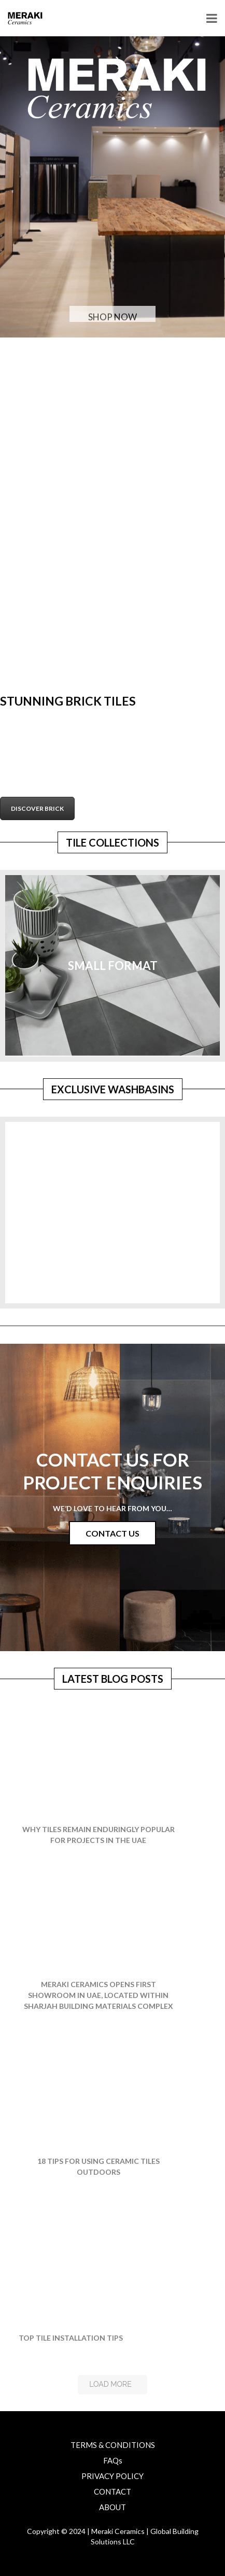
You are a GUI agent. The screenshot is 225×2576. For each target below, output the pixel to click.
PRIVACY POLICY (112, 2476)
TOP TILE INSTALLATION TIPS (71, 2337)
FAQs (112, 2460)
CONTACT (112, 2491)
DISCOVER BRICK (37, 808)
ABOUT (112, 2507)
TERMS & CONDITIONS (113, 2445)
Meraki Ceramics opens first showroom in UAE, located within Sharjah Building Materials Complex (98, 1995)
